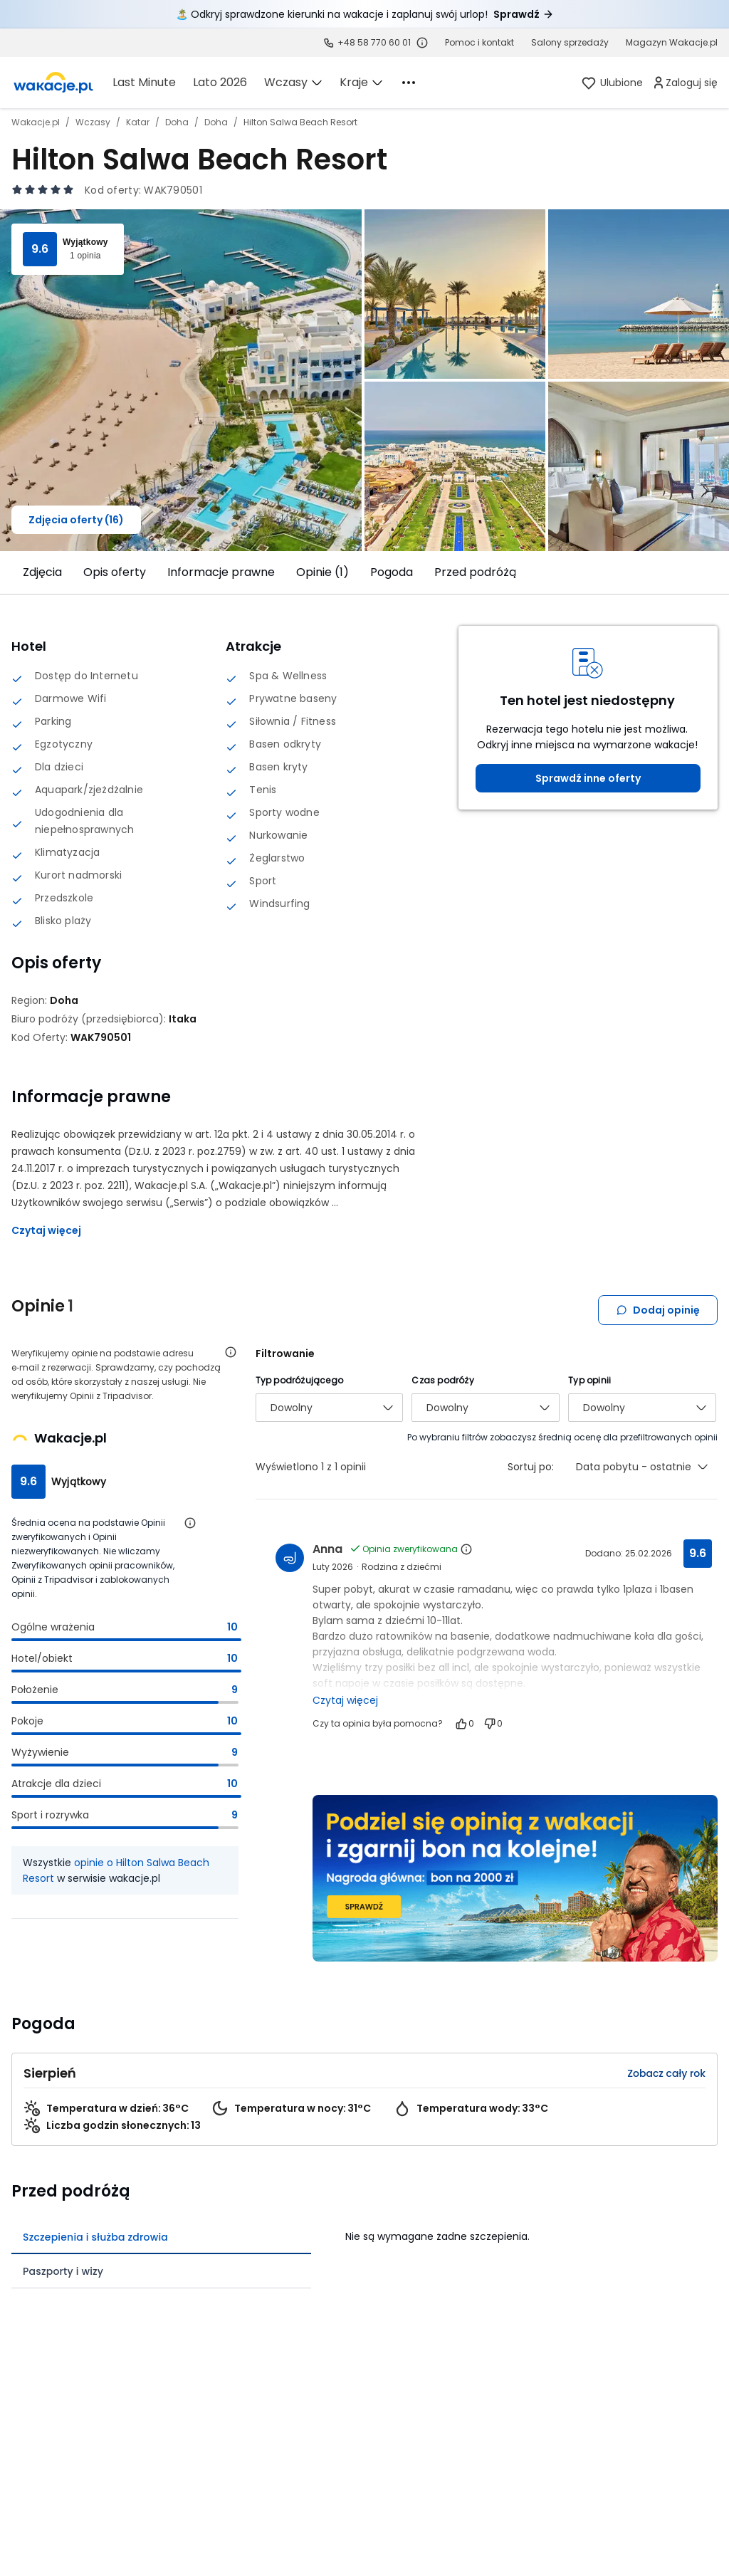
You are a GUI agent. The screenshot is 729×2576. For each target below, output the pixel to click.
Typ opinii (589, 1380)
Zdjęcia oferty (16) (76, 520)
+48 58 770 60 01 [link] (374, 42)
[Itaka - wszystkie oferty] (182, 1019)
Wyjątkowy (85, 242)
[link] (53, 82)
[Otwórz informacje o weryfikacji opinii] (230, 1352)
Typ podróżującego (299, 1380)
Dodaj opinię (658, 1310)
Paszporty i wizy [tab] (63, 2271)
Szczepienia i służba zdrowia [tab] (95, 2237)
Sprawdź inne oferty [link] (588, 778)
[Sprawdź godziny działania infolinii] (422, 42)
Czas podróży (442, 1380)
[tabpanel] (531, 2232)
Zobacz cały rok (666, 2073)
